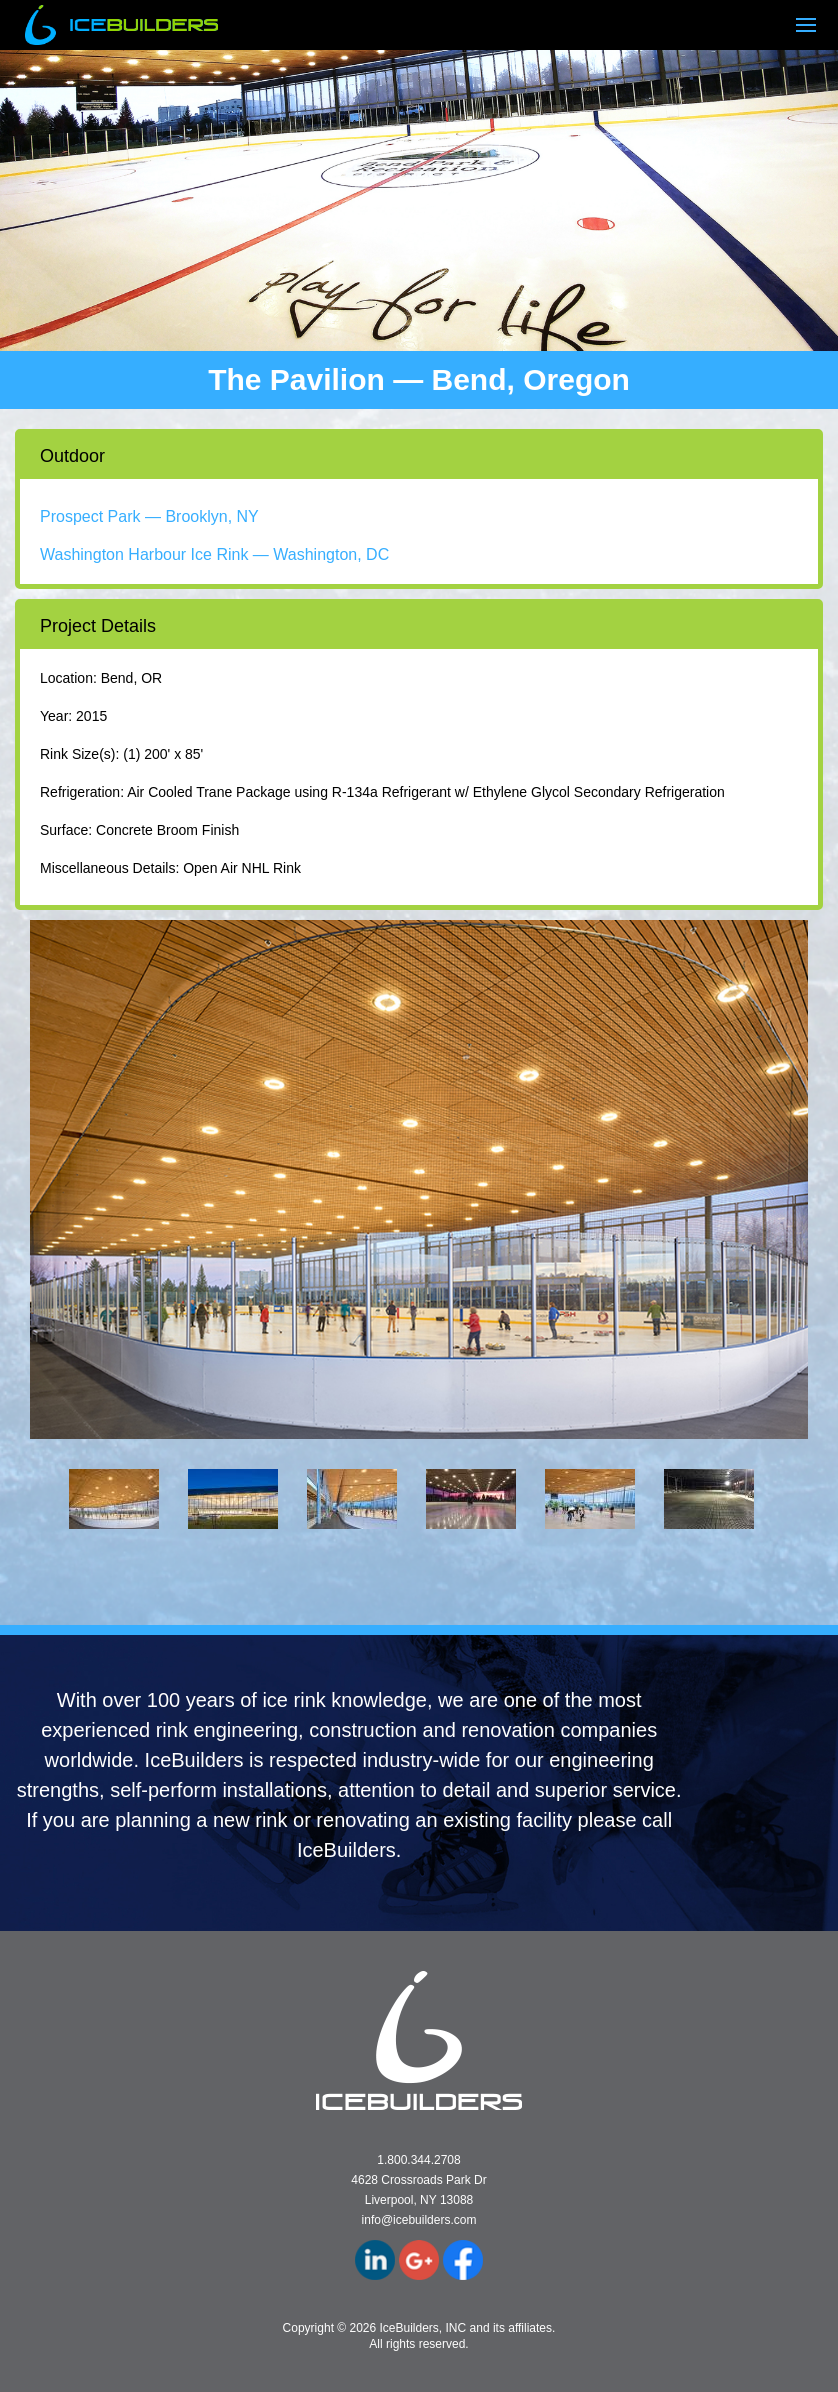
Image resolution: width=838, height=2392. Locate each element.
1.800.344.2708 (418, 2160)
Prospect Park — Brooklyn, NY (149, 516)
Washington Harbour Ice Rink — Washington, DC (214, 554)
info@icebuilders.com (419, 2220)
